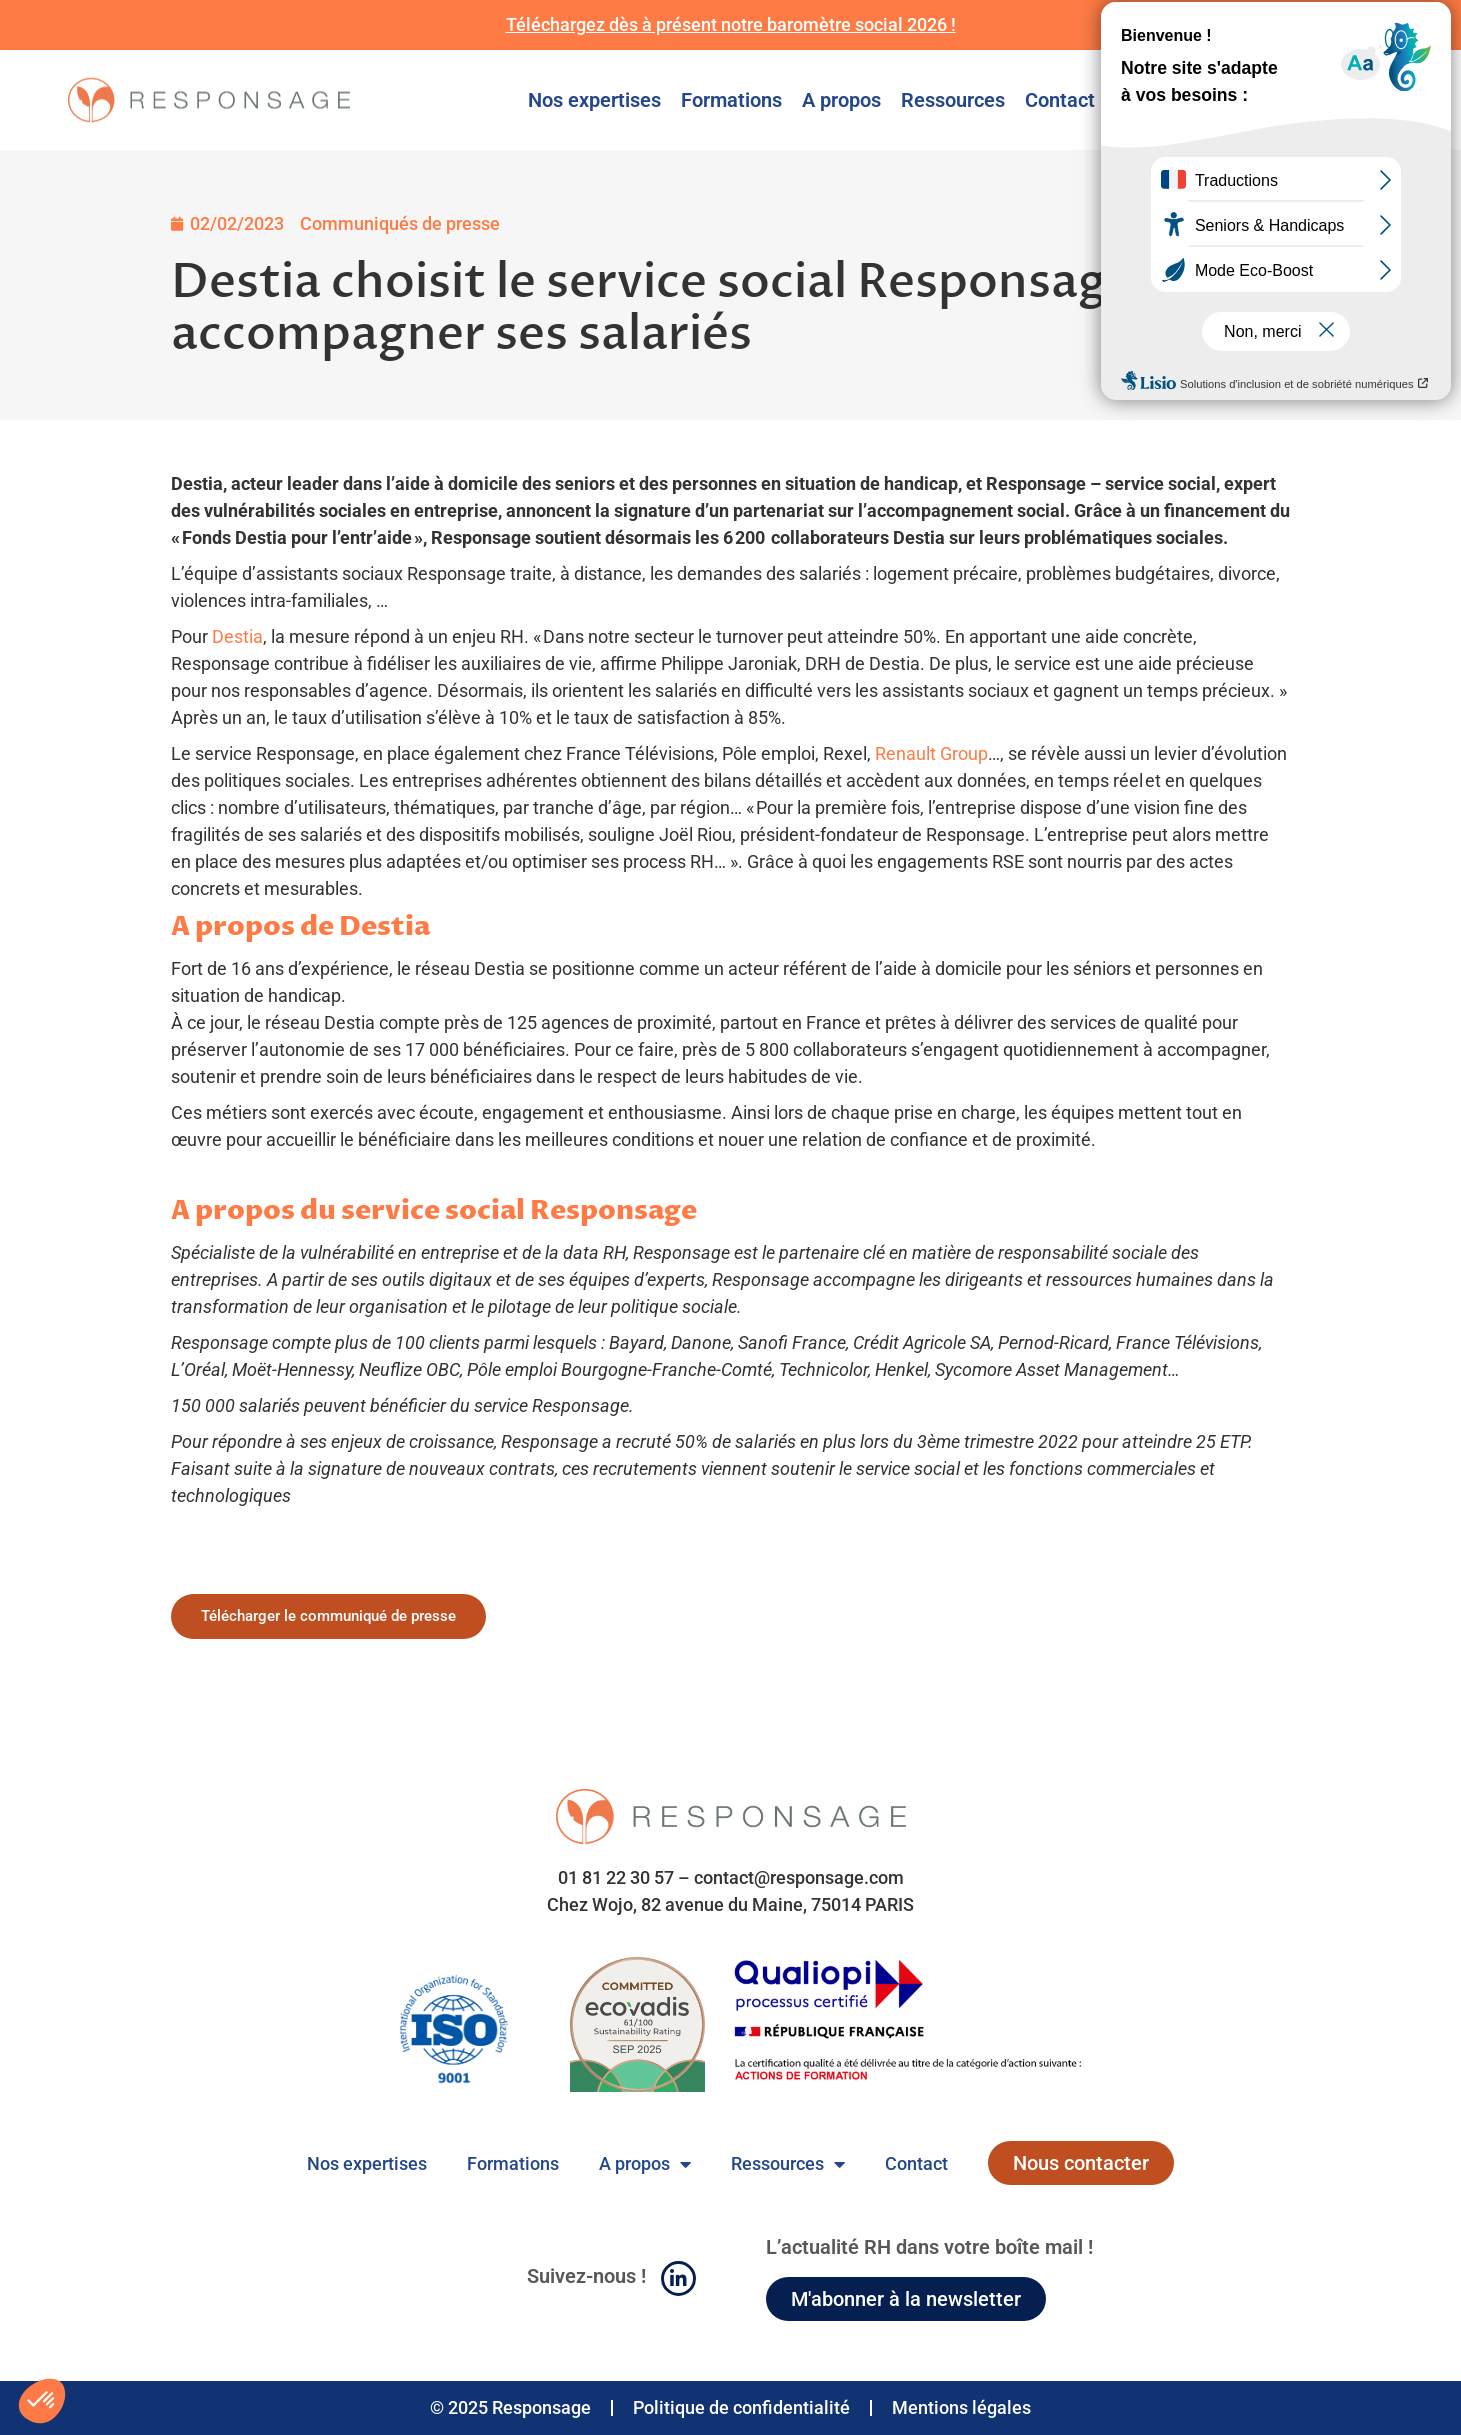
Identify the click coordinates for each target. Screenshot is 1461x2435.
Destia (237, 636)
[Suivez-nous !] (678, 2278)
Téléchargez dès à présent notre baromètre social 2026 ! (731, 24)
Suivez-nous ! (586, 2276)
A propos (841, 100)
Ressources (953, 100)
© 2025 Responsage (510, 2407)
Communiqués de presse (400, 223)
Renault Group (931, 753)
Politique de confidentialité (741, 2407)
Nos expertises (594, 100)
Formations (731, 100)
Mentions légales (961, 2407)
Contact (1060, 100)
